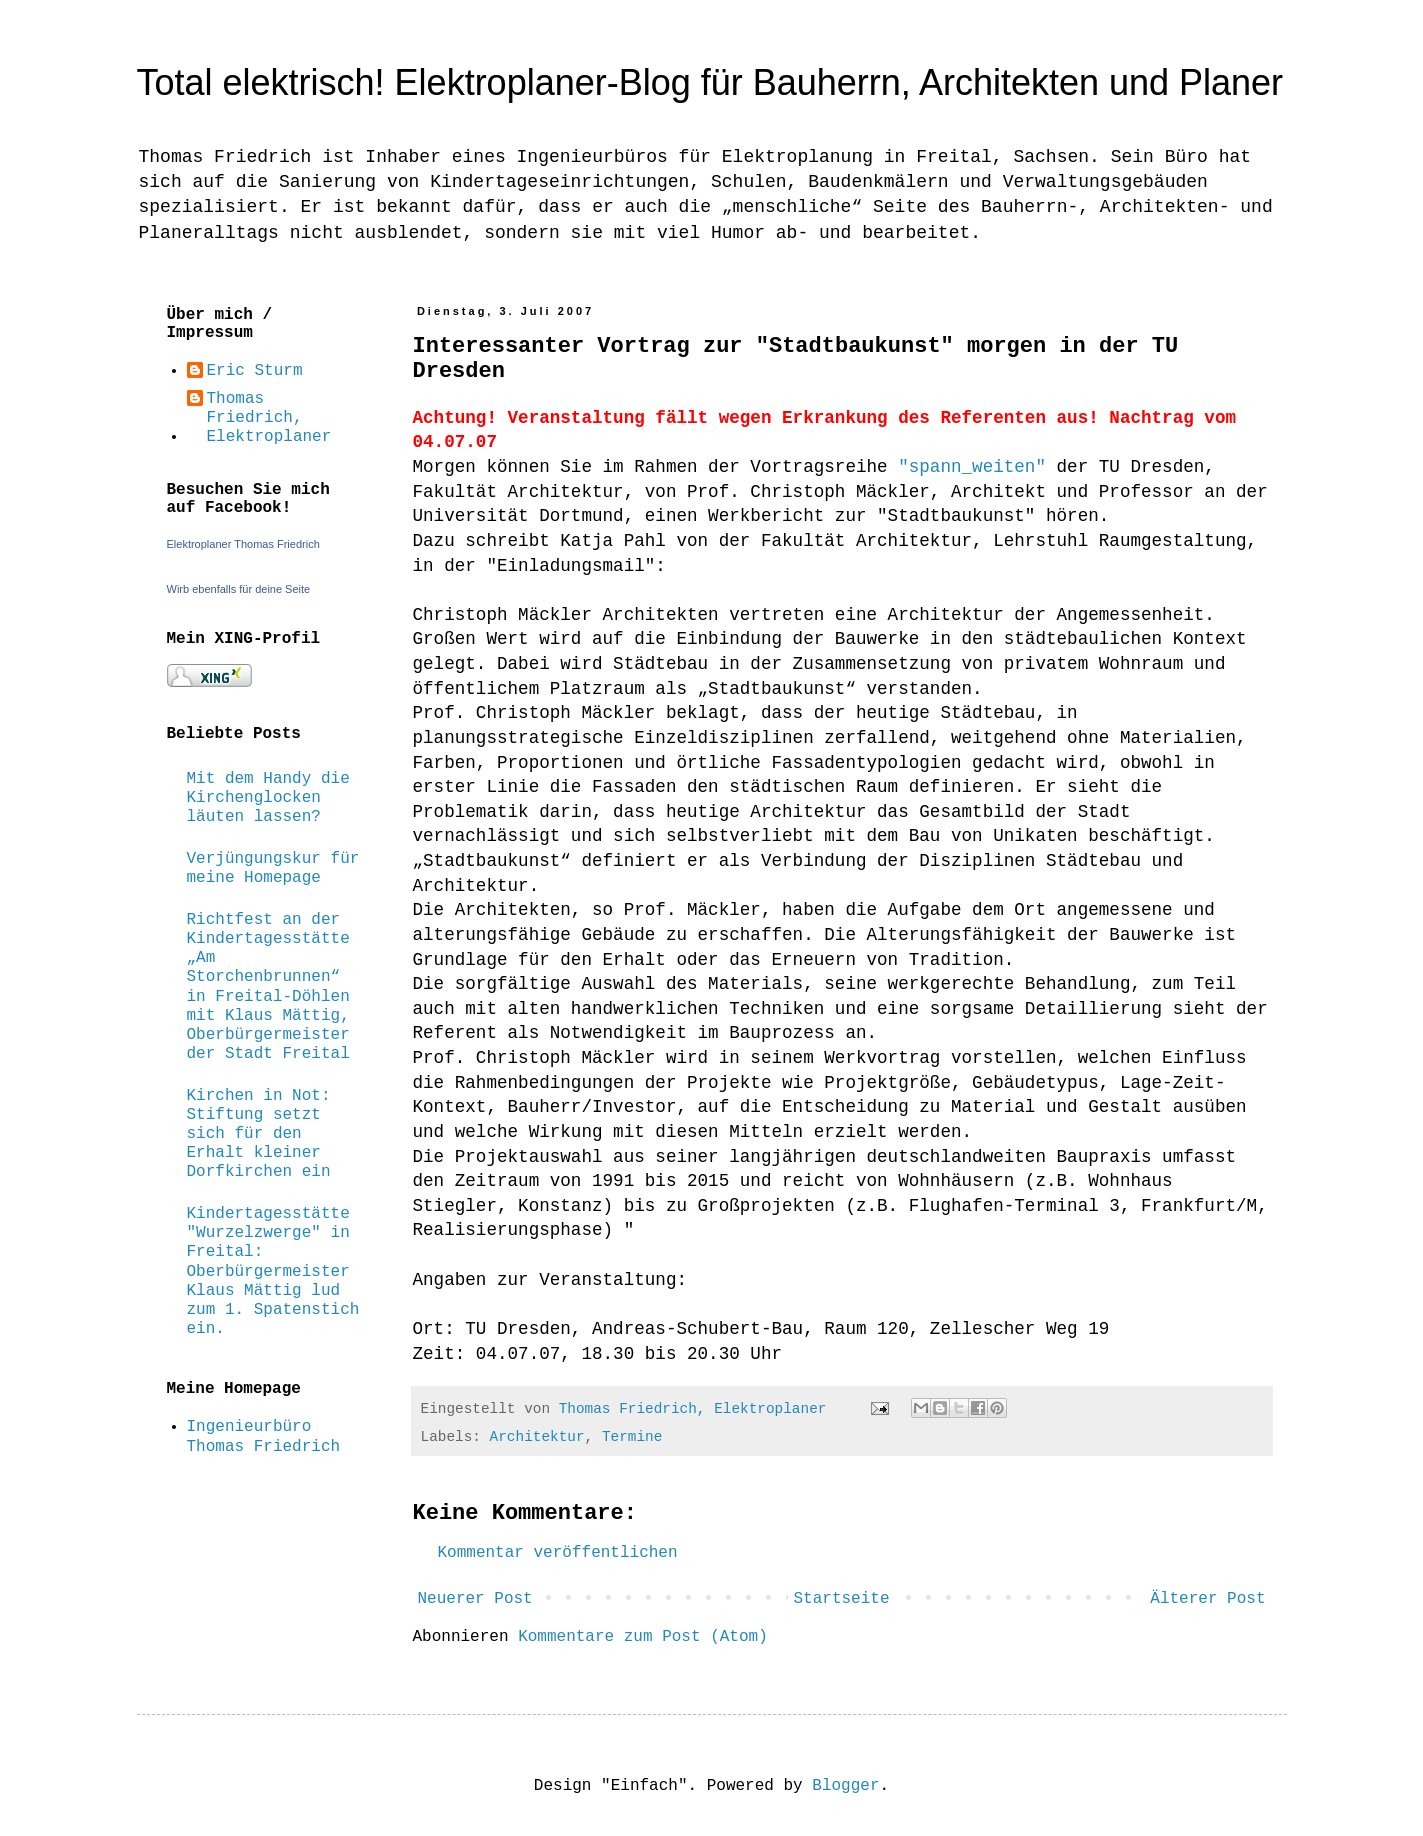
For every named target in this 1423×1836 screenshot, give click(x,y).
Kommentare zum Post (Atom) (643, 1637)
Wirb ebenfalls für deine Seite (239, 589)
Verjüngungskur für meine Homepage (273, 868)
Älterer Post (1207, 1599)
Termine (632, 1437)
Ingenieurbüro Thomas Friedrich (264, 1436)
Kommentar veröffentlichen (558, 1553)
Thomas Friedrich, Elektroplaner (269, 418)
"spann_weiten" (972, 467)
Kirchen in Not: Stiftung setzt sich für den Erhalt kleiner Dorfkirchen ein (259, 1134)
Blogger (845, 1786)
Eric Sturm (255, 371)
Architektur (537, 1437)
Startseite (841, 1599)
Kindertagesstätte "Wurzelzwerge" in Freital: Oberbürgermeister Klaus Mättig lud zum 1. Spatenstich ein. (273, 1271)
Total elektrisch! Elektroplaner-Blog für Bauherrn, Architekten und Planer (710, 82)
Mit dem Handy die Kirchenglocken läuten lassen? (268, 798)
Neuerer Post (475, 1599)
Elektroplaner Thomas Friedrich (243, 544)
